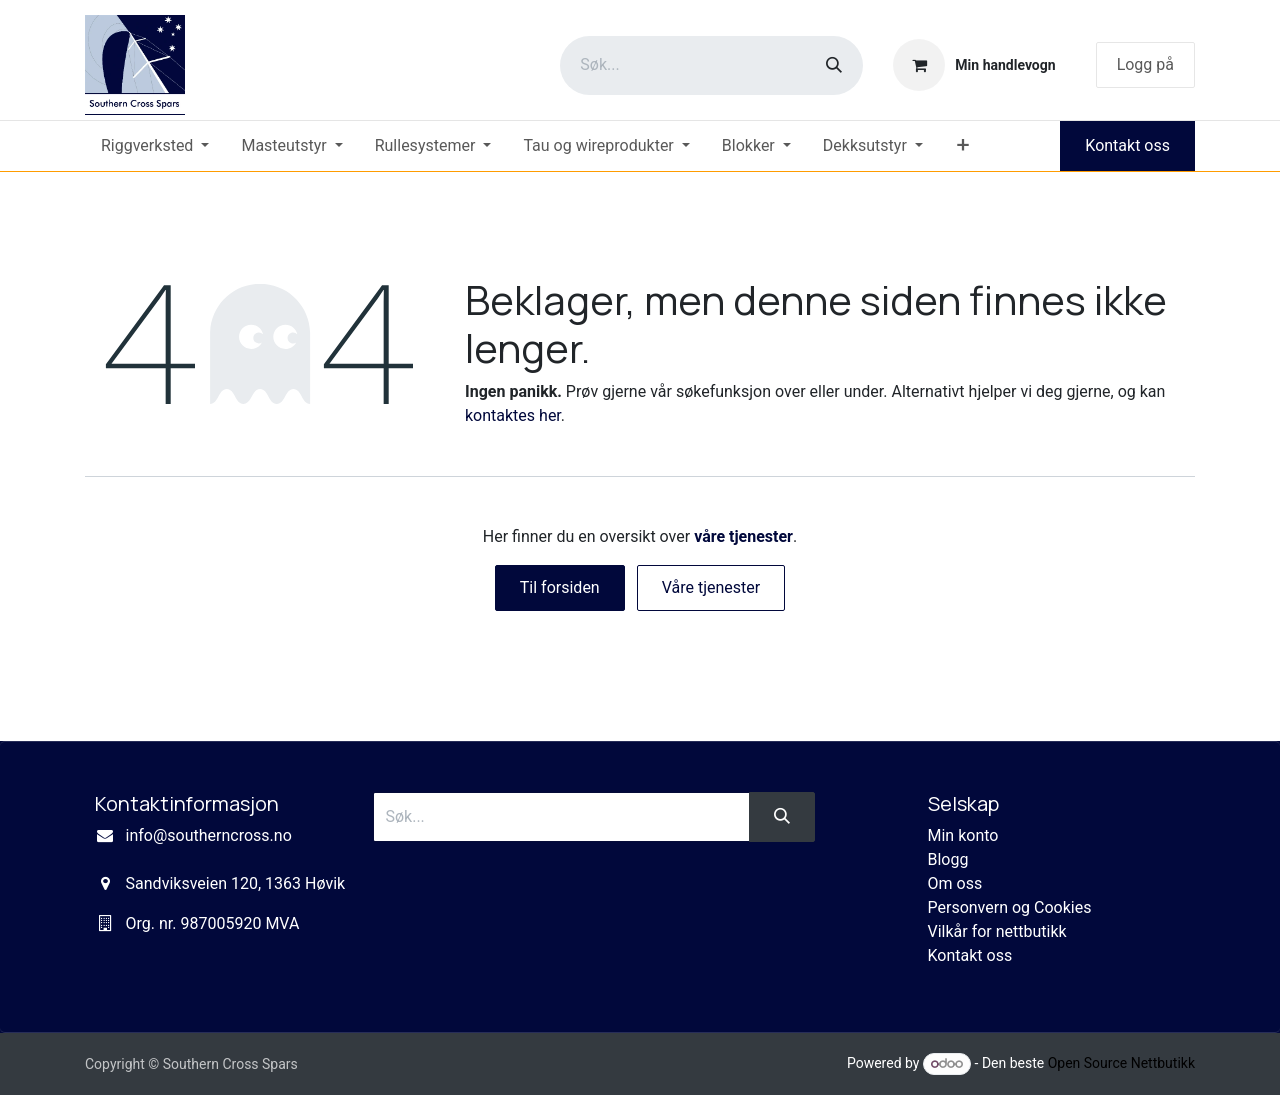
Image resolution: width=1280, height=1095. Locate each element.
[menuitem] (155, 146)
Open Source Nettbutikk (1121, 1063)
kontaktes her (513, 415)
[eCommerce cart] (974, 65)
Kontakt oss (1127, 145)
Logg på (1145, 64)
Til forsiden (560, 587)
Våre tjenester (711, 587)
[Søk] (834, 65)
